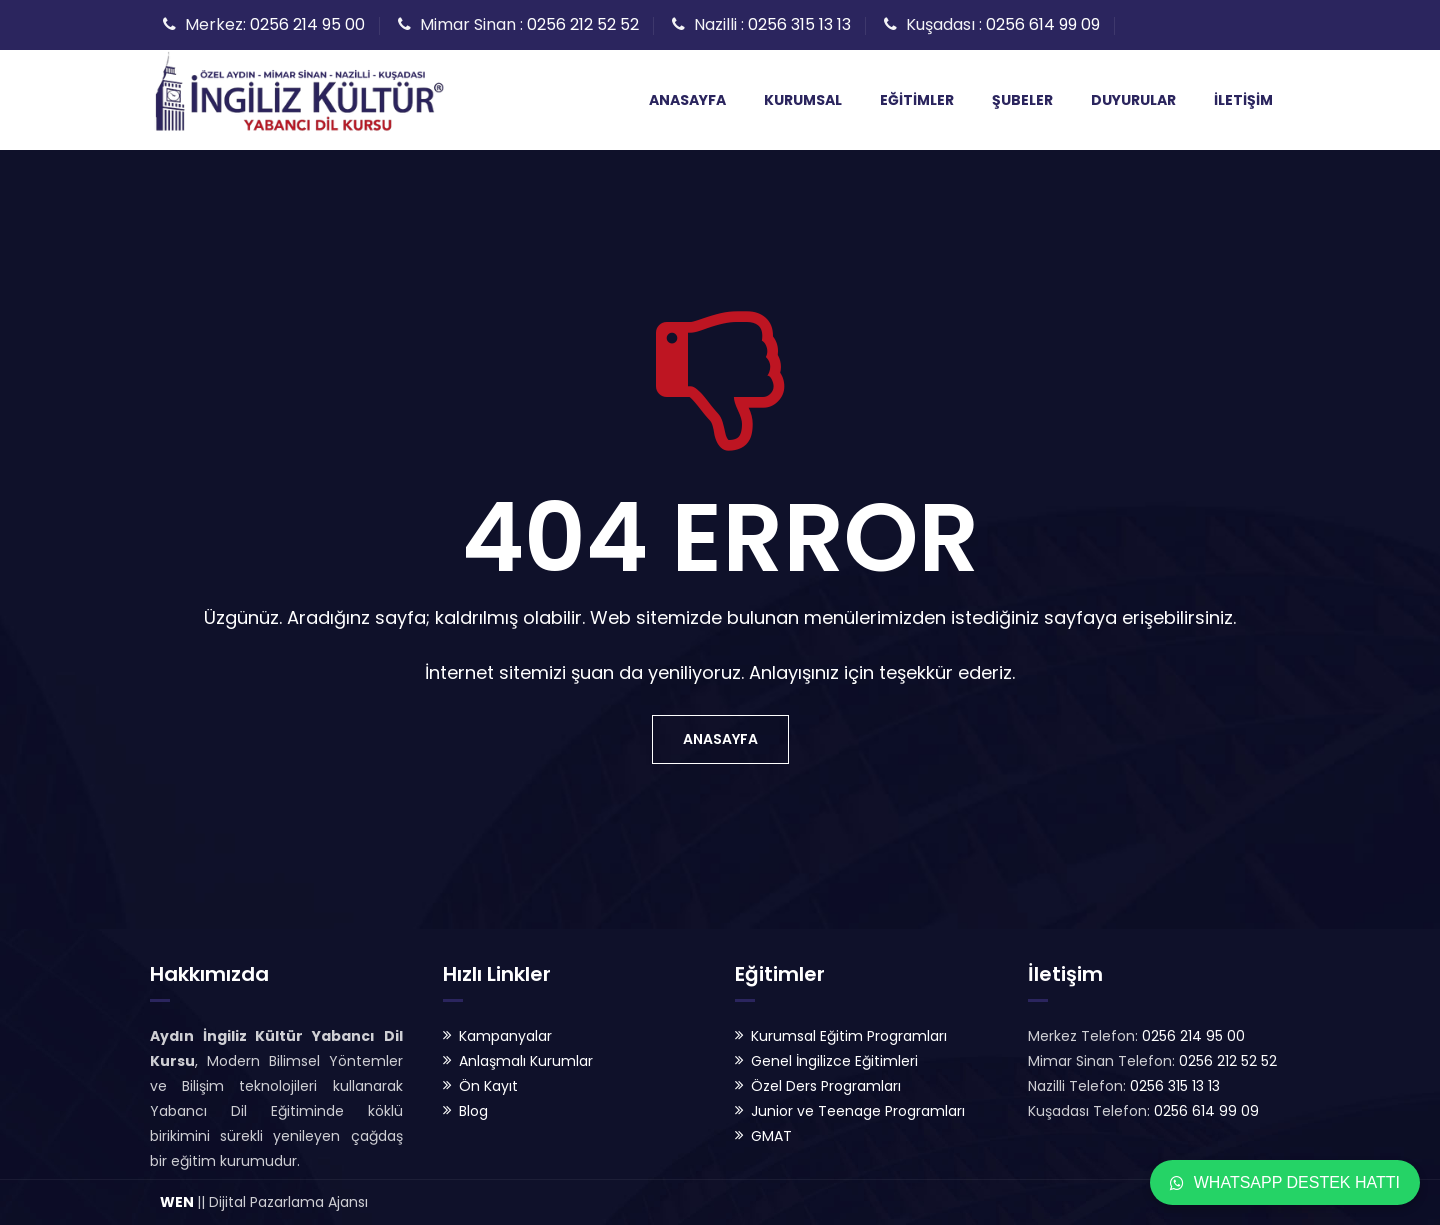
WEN (177, 1202)
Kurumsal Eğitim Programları (849, 1036)
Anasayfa (687, 100)
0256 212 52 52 (583, 24)
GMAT (771, 1136)
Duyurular (1133, 100)
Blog (473, 1111)
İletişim (1243, 100)
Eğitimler (917, 100)
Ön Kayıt (488, 1086)
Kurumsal (803, 100)
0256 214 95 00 (307, 24)
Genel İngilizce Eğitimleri (834, 1061)
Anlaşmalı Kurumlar (526, 1061)
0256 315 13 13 (799, 24)
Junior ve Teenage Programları (858, 1111)
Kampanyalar (505, 1036)
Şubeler (1022, 100)
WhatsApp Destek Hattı (1285, 1182)
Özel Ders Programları (826, 1086)
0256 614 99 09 (1043, 24)
